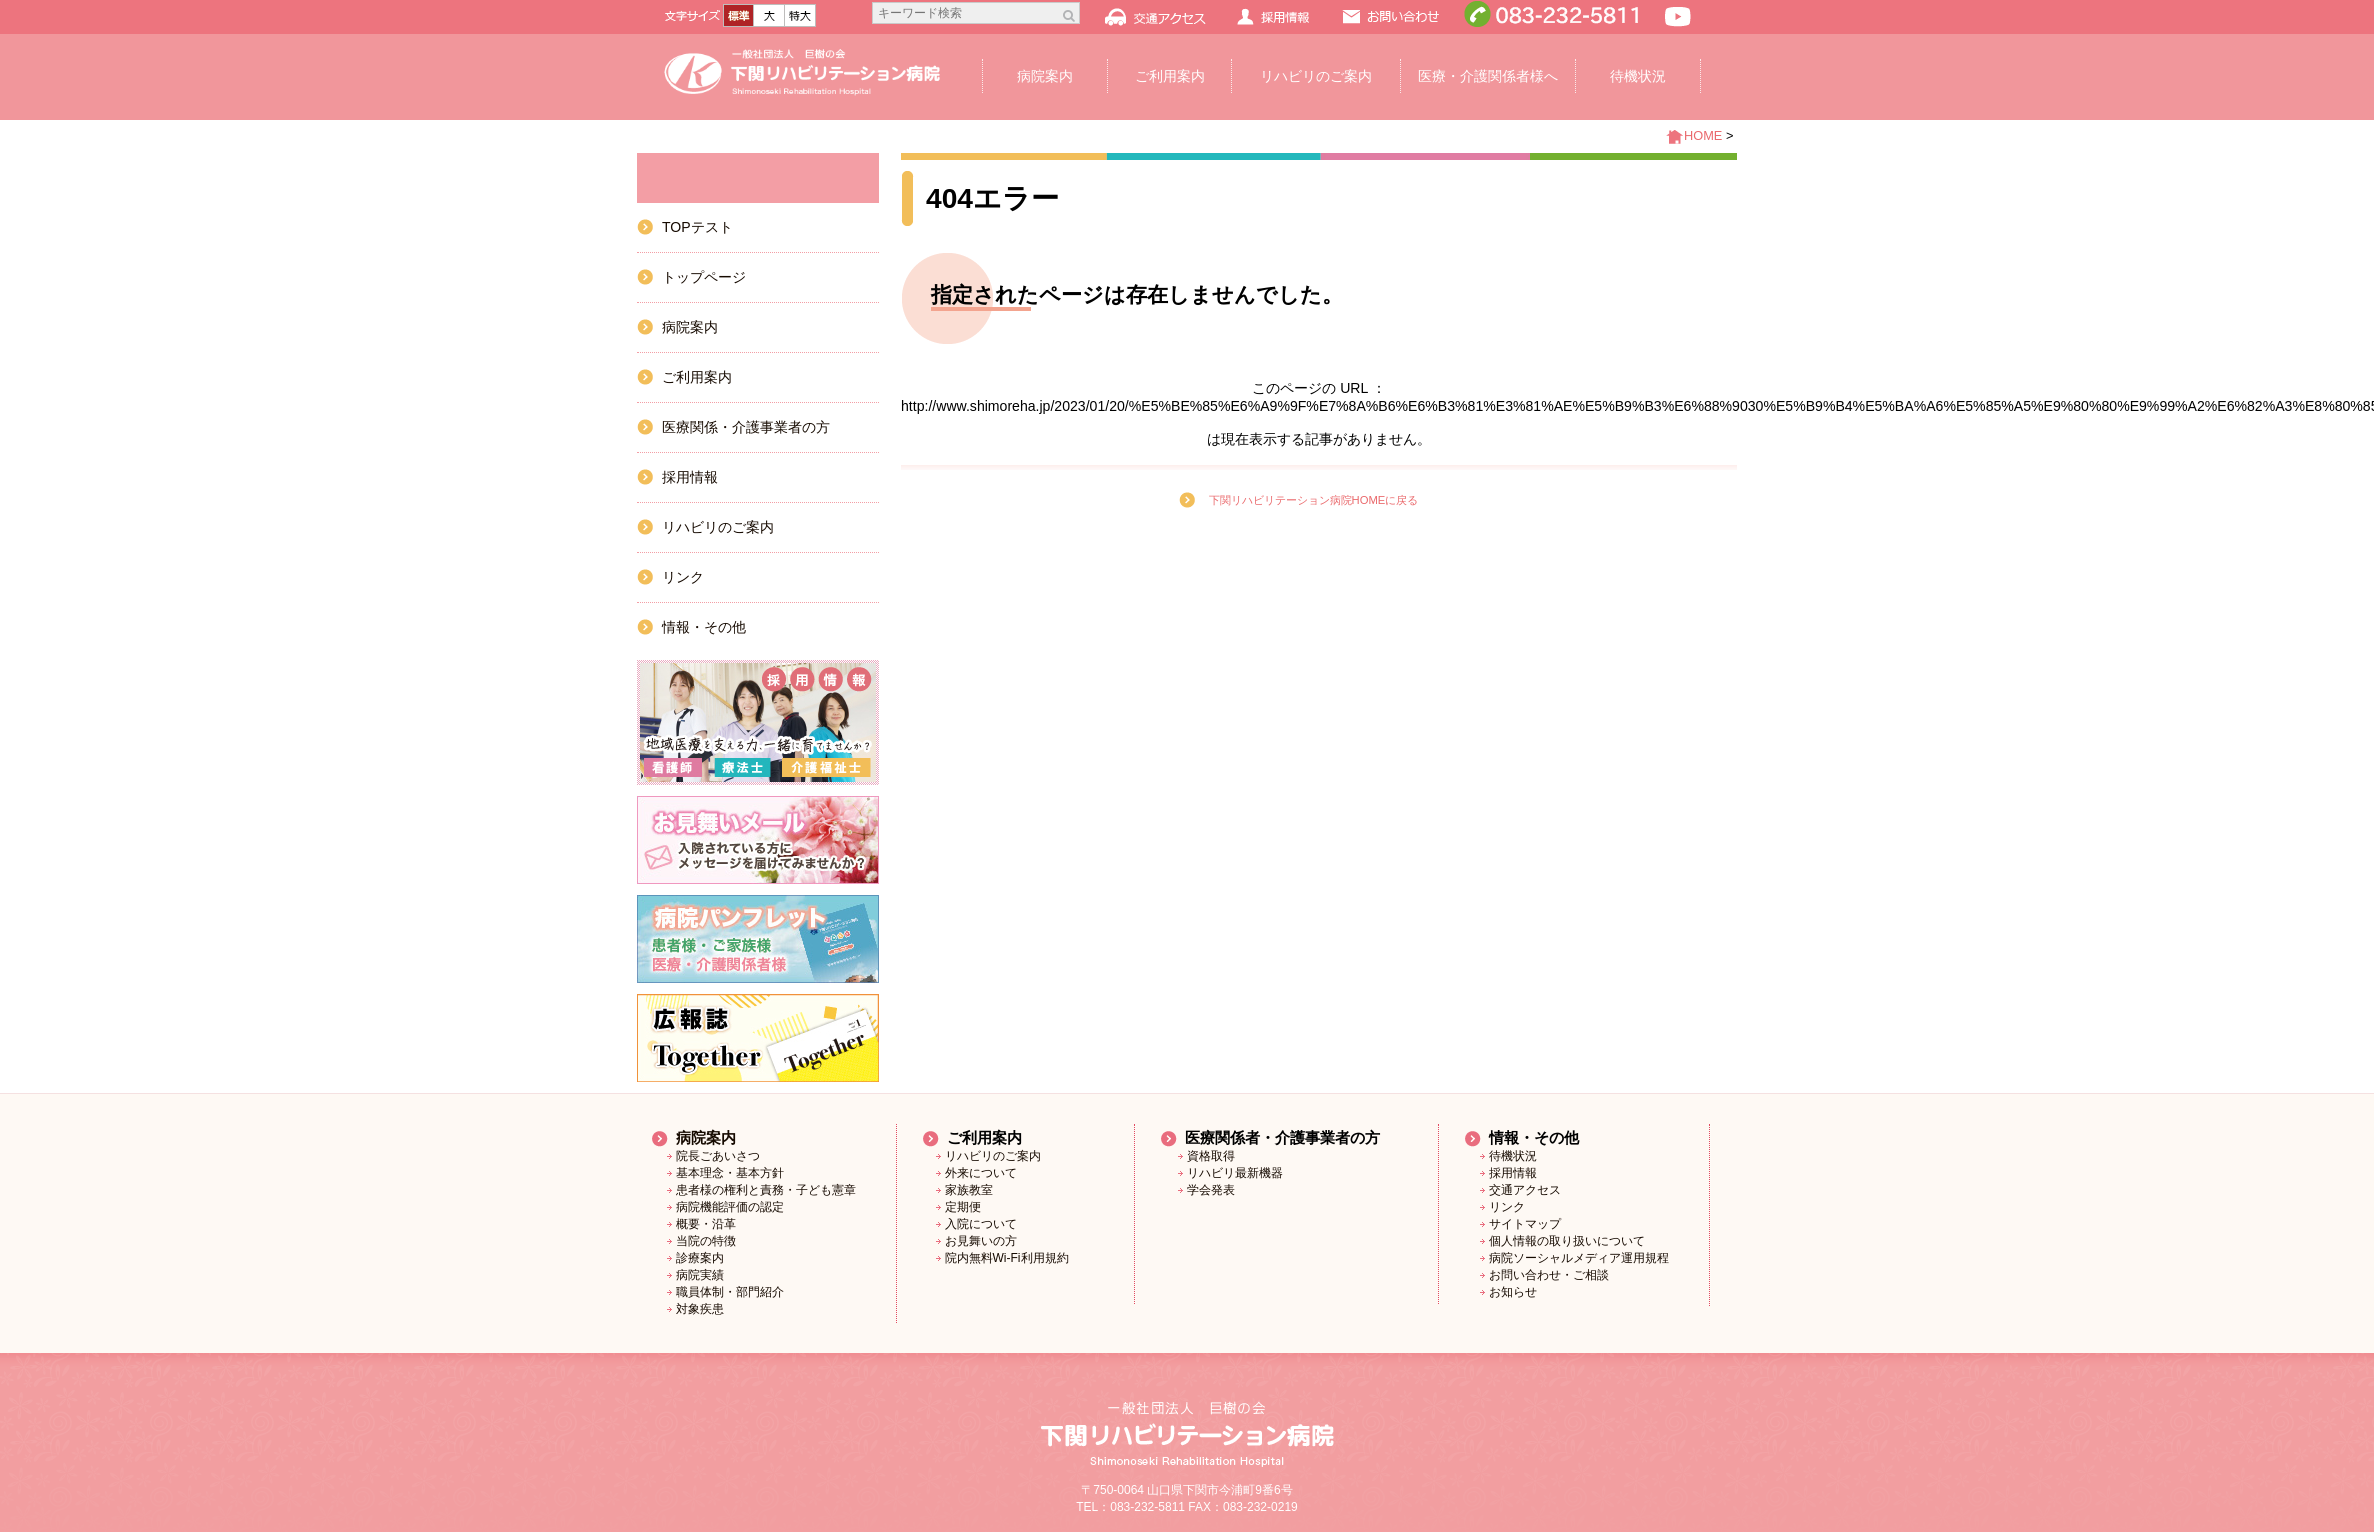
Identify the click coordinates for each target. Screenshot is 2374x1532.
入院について (981, 1224)
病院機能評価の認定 (730, 1207)
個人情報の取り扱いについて (1567, 1241)
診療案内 (700, 1258)
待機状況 (1638, 76)
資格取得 (1211, 1156)
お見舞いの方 (981, 1241)
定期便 (963, 1207)
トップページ (704, 277)
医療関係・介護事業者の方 (746, 427)
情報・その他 (704, 627)
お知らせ (1513, 1292)
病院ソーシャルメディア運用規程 (1579, 1258)
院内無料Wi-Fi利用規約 (1007, 1258)
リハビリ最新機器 (1235, 1173)
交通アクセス (1525, 1190)
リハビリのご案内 (1316, 76)
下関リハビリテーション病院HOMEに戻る (1314, 500)
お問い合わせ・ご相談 (1549, 1275)
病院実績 (700, 1275)
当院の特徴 (706, 1241)
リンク (683, 577)
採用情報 (690, 477)
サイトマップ (1525, 1224)
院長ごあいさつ (718, 1156)
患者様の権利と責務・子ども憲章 (766, 1190)
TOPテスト (697, 227)
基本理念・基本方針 (730, 1173)
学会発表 (1211, 1190)
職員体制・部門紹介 (730, 1292)
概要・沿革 (706, 1224)
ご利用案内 (1170, 76)
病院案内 (1045, 76)
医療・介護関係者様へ (1488, 76)
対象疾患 (700, 1309)
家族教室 (969, 1190)
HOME (1703, 135)
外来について (981, 1173)
